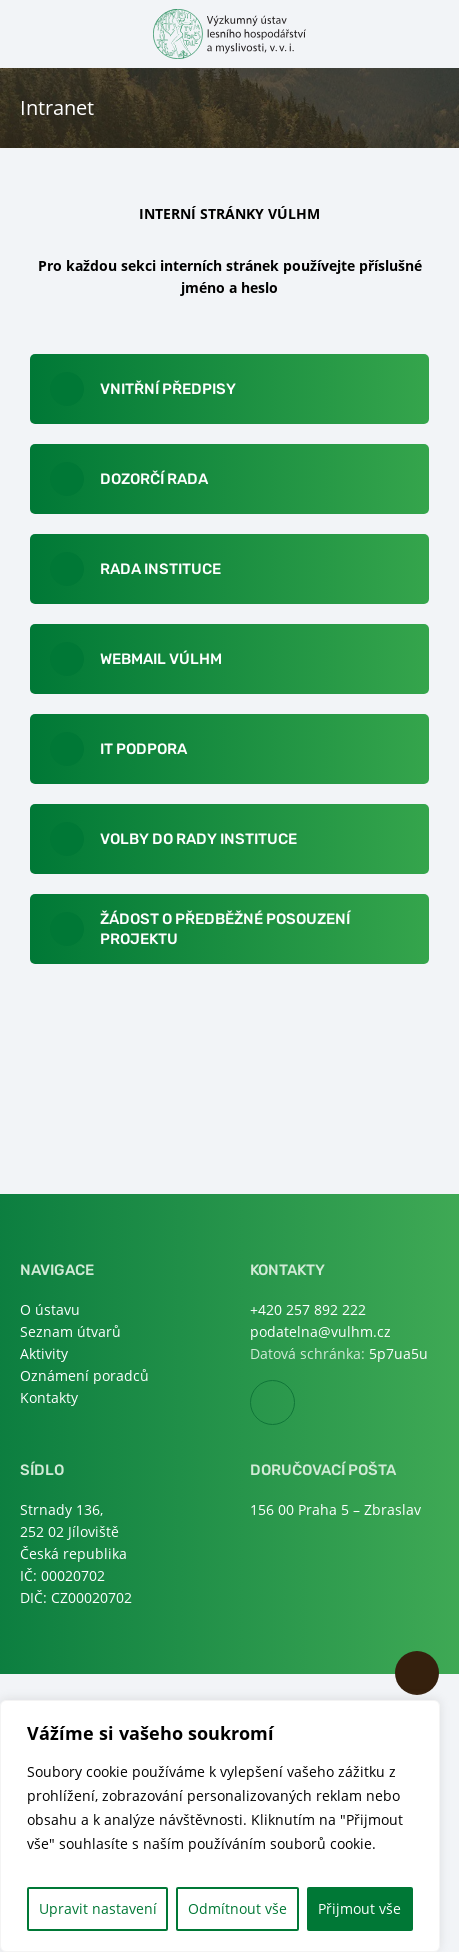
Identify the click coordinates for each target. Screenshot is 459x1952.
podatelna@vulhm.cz (320, 1331)
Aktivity (44, 1353)
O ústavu (50, 1309)
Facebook (294, 1403)
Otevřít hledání (426, 32)
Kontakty (49, 1397)
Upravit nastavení (98, 1908)
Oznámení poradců (84, 1375)
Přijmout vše (359, 1908)
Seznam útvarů (70, 1331)
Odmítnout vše (237, 1908)
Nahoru (417, 1673)
